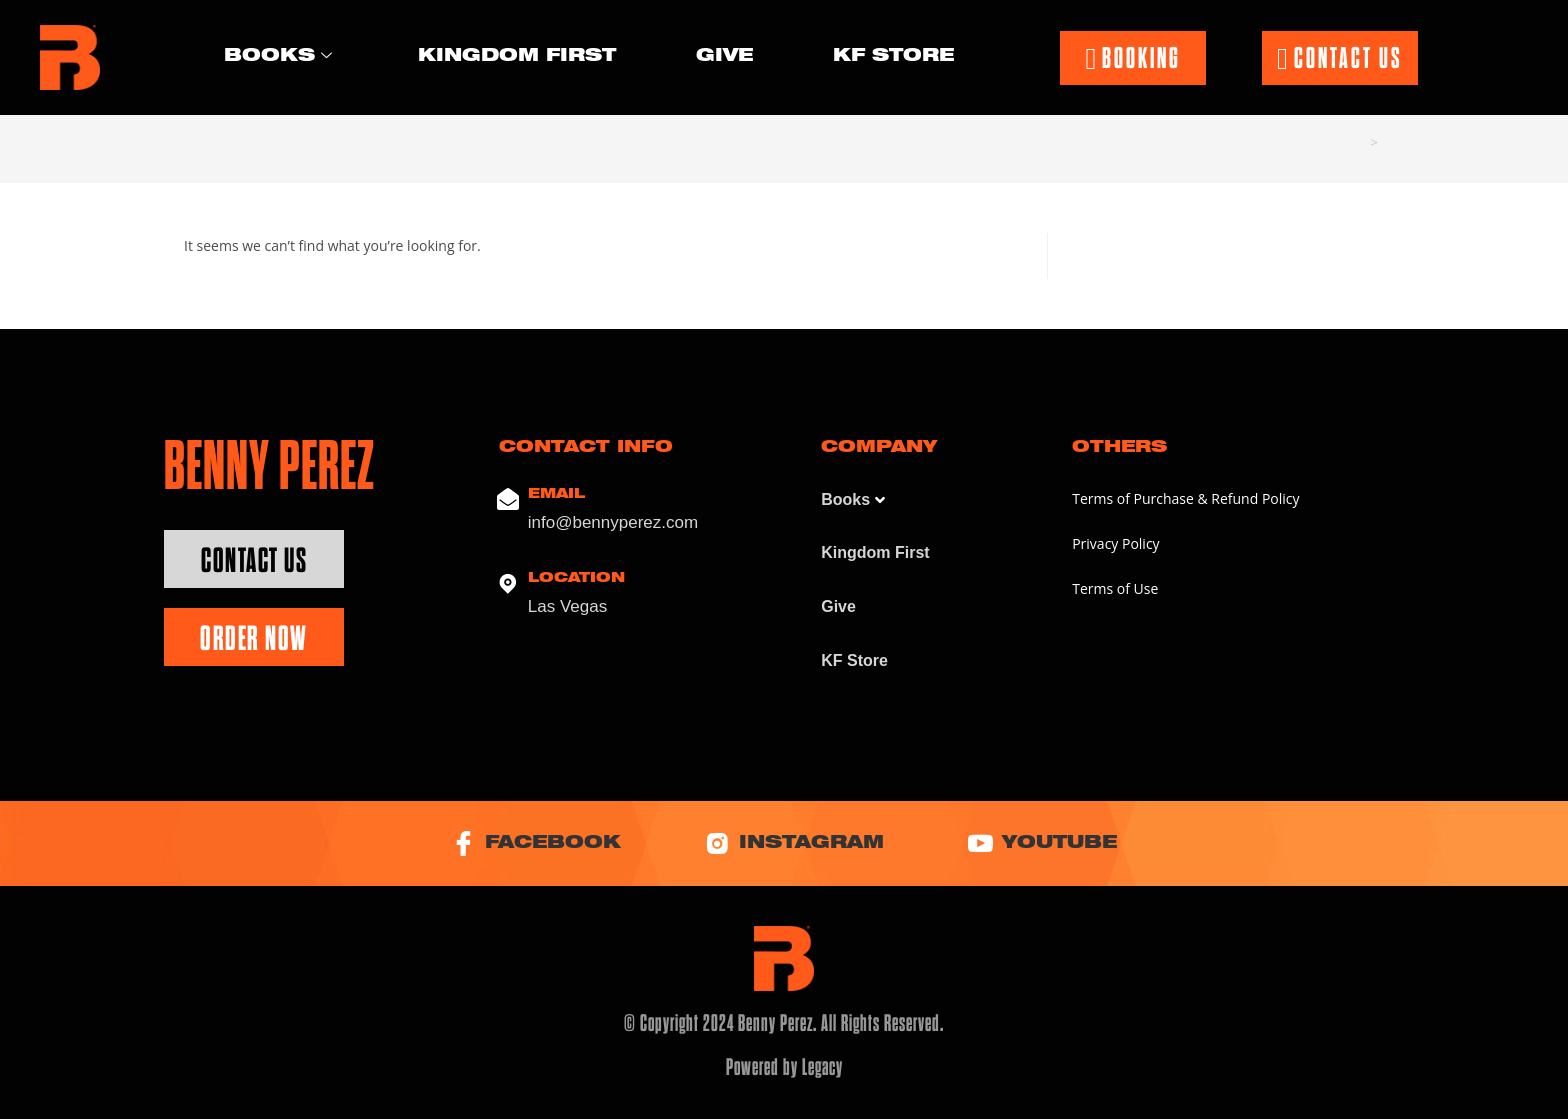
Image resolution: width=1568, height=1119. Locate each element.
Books (278, 58)
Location (576, 578)
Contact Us (254, 560)
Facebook (536, 843)
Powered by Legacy (784, 1067)
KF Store (893, 56)
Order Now (254, 638)
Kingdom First (517, 56)
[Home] (1358, 142)
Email (556, 494)
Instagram (794, 843)
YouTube (1042, 843)
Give (724, 56)
